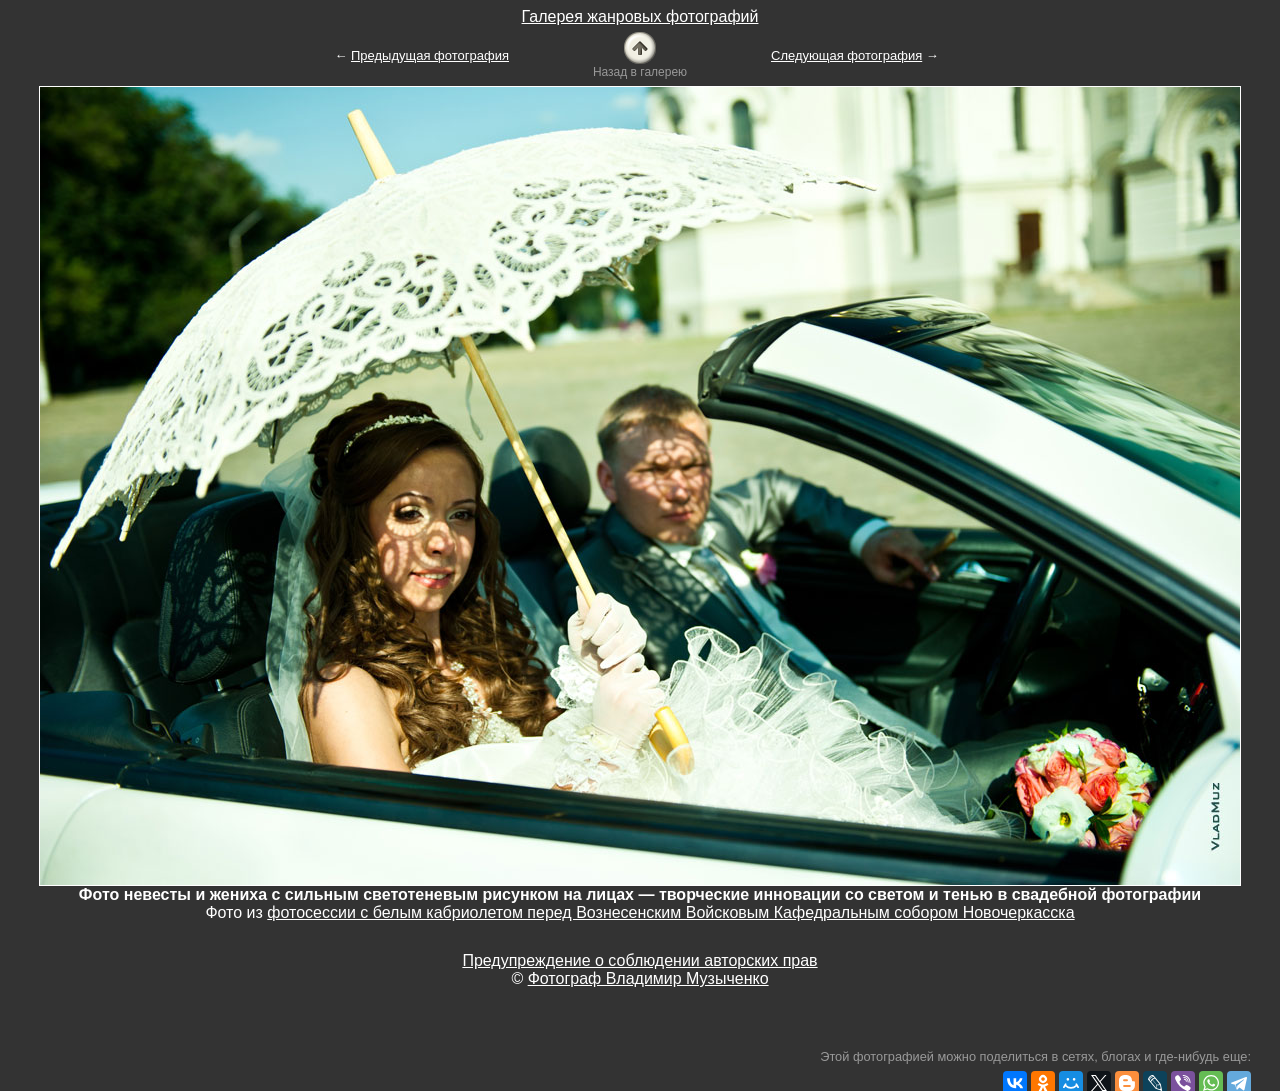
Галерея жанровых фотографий (640, 16)
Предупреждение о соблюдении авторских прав (639, 960)
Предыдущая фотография (430, 55)
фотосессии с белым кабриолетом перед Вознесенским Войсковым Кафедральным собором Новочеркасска (670, 912)
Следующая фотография (846, 55)
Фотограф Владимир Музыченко (648, 978)
